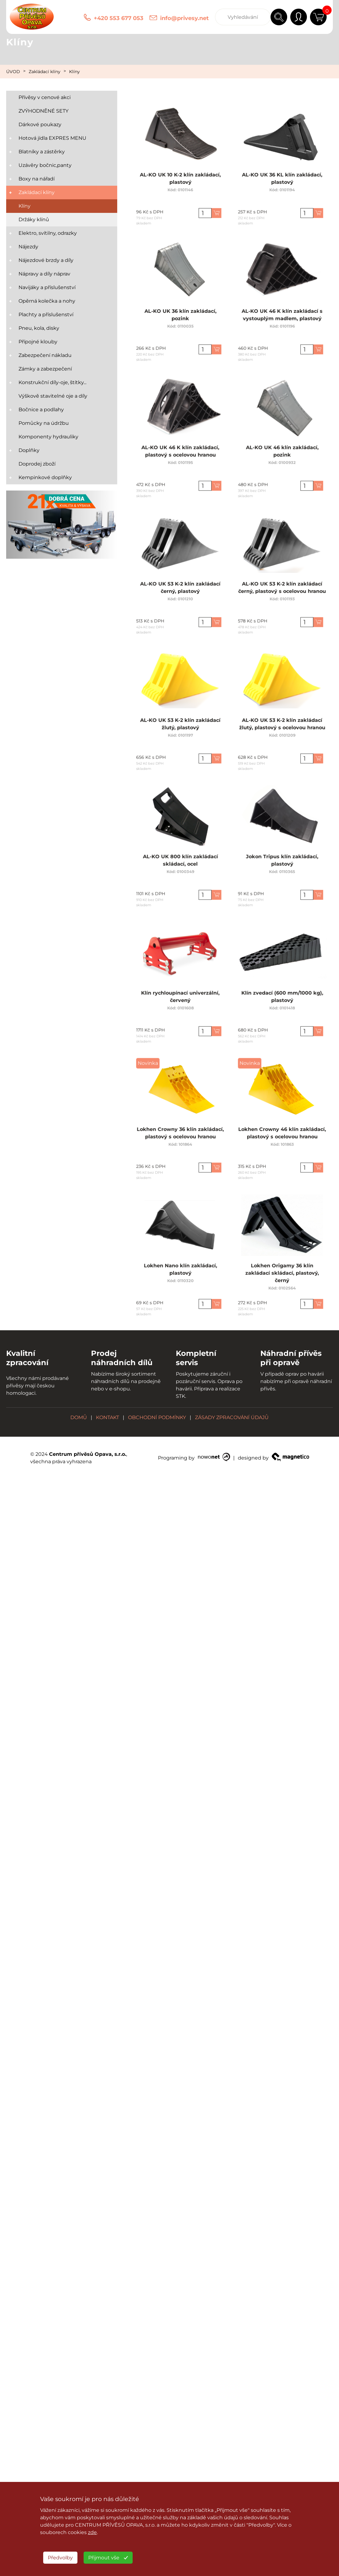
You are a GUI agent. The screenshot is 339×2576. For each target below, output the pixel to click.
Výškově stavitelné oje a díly (53, 396)
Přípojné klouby (38, 342)
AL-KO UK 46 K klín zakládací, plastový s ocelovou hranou (180, 448)
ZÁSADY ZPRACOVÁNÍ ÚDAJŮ (232, 1417)
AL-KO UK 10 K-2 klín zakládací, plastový (180, 176)
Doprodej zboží (37, 464)
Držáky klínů (34, 219)
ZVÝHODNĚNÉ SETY (43, 111)
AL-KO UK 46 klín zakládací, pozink (282, 448)
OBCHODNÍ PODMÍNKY (157, 1417)
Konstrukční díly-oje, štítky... (52, 382)
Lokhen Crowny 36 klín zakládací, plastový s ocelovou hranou (180, 1130)
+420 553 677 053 (118, 18)
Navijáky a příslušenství (47, 287)
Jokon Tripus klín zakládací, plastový (282, 857)
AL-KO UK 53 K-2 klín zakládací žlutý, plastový (180, 721)
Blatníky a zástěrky (42, 152)
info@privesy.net (184, 18)
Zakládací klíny (44, 71)
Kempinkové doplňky (45, 477)
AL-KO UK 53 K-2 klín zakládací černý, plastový (180, 585)
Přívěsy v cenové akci (45, 97)
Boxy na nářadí (37, 179)
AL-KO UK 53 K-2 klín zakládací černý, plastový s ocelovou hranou (282, 585)
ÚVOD (13, 71)
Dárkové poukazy (40, 124)
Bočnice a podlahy (41, 409)
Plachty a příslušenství (46, 314)
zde (92, 2532)
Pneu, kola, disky (39, 328)
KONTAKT (107, 1417)
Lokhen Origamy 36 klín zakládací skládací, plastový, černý (282, 1269)
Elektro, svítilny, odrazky (48, 233)
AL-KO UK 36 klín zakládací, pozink (180, 312)
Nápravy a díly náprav (44, 274)
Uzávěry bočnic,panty (45, 165)
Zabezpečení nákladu (45, 355)
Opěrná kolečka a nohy (47, 301)
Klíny (74, 71)
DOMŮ (78, 1417)
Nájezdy (28, 247)
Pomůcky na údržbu (44, 423)
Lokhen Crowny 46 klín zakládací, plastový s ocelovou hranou (282, 1130)
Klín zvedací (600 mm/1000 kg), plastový (282, 994)
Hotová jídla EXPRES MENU (52, 138)
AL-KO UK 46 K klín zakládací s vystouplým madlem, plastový (281, 312)
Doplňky (29, 450)
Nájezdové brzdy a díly (46, 260)
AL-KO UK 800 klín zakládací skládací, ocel (180, 857)
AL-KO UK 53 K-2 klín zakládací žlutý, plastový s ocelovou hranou (282, 721)
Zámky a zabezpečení (45, 369)
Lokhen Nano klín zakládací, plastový (180, 1267)
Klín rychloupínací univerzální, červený (180, 994)
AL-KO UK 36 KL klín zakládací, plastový (282, 176)
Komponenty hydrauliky (48, 437)
